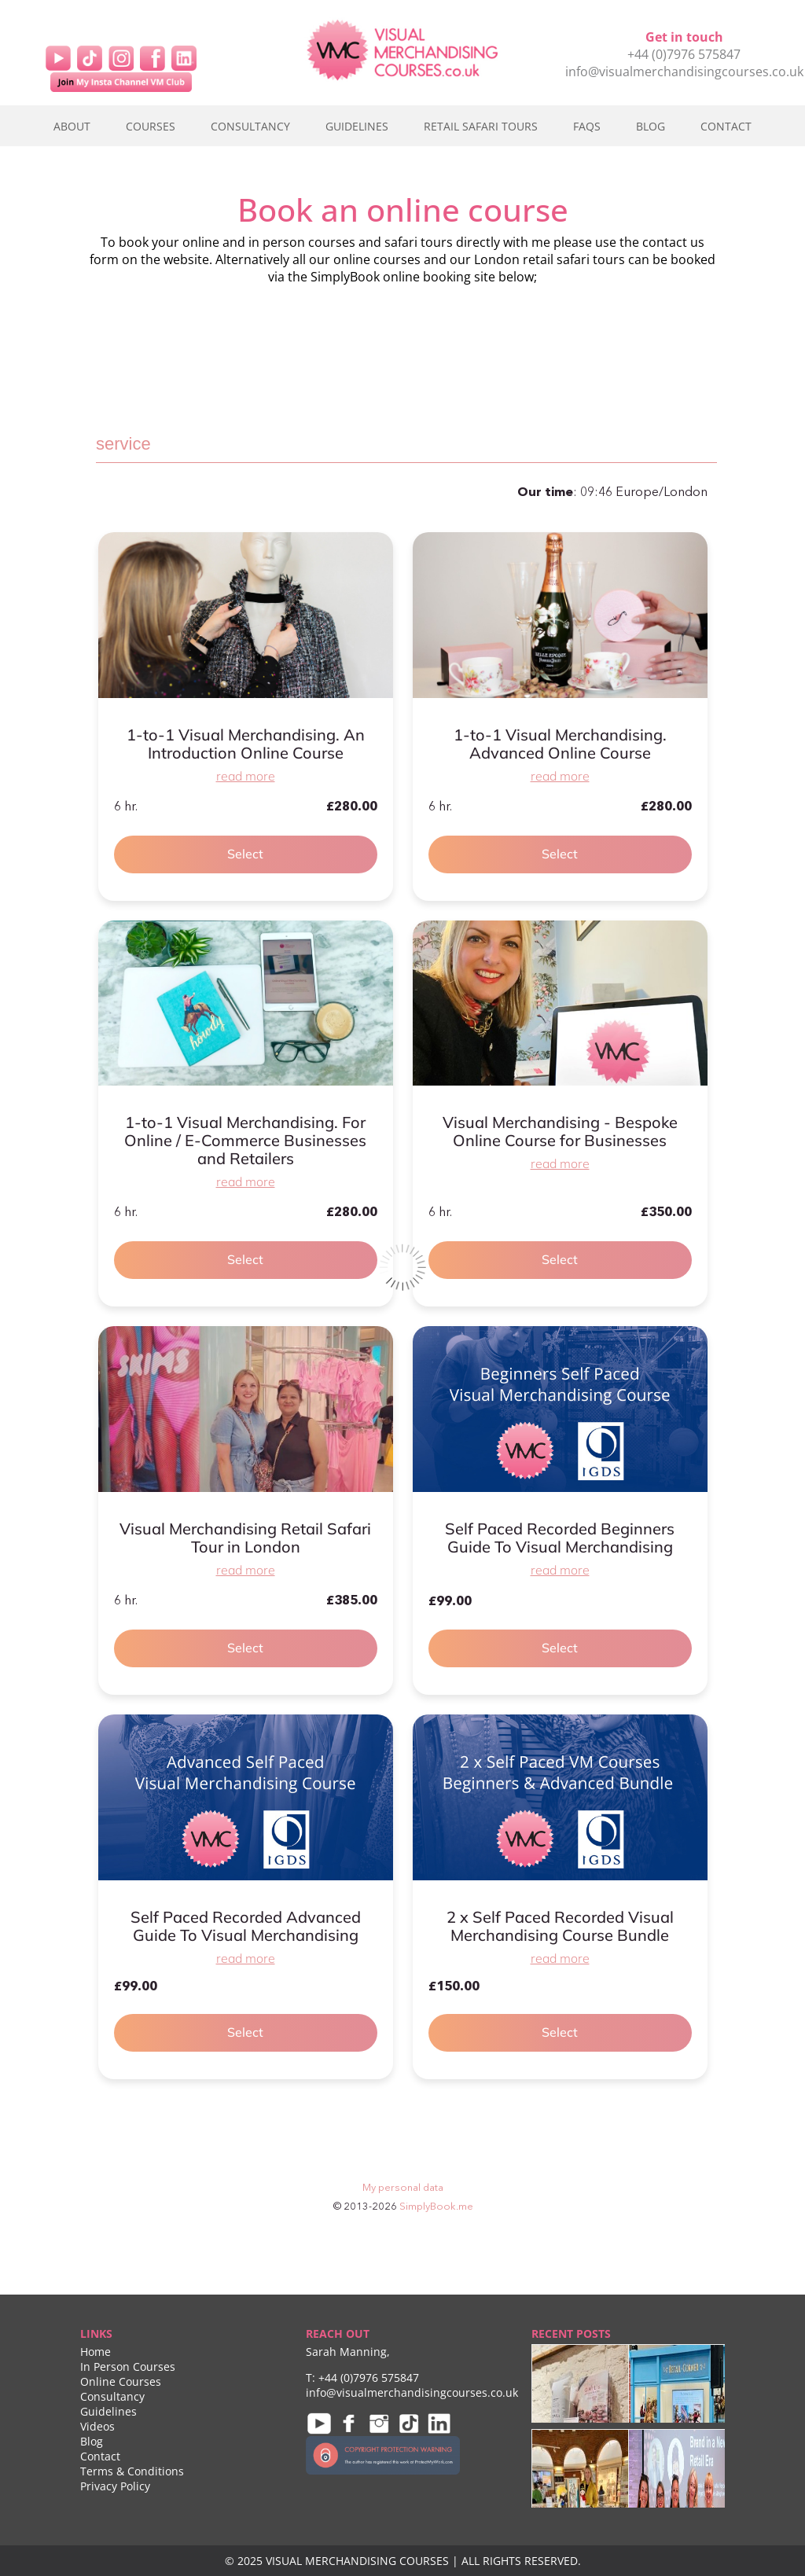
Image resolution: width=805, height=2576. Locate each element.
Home (95, 2351)
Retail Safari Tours (481, 126)
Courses (150, 126)
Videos (97, 2426)
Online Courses (120, 2381)
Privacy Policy (115, 2486)
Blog (650, 126)
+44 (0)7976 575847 (684, 54)
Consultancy (250, 126)
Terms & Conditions (132, 2471)
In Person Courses (127, 2366)
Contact (726, 126)
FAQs (587, 126)
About (71, 126)
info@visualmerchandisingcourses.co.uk (684, 71)
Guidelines (356, 126)
